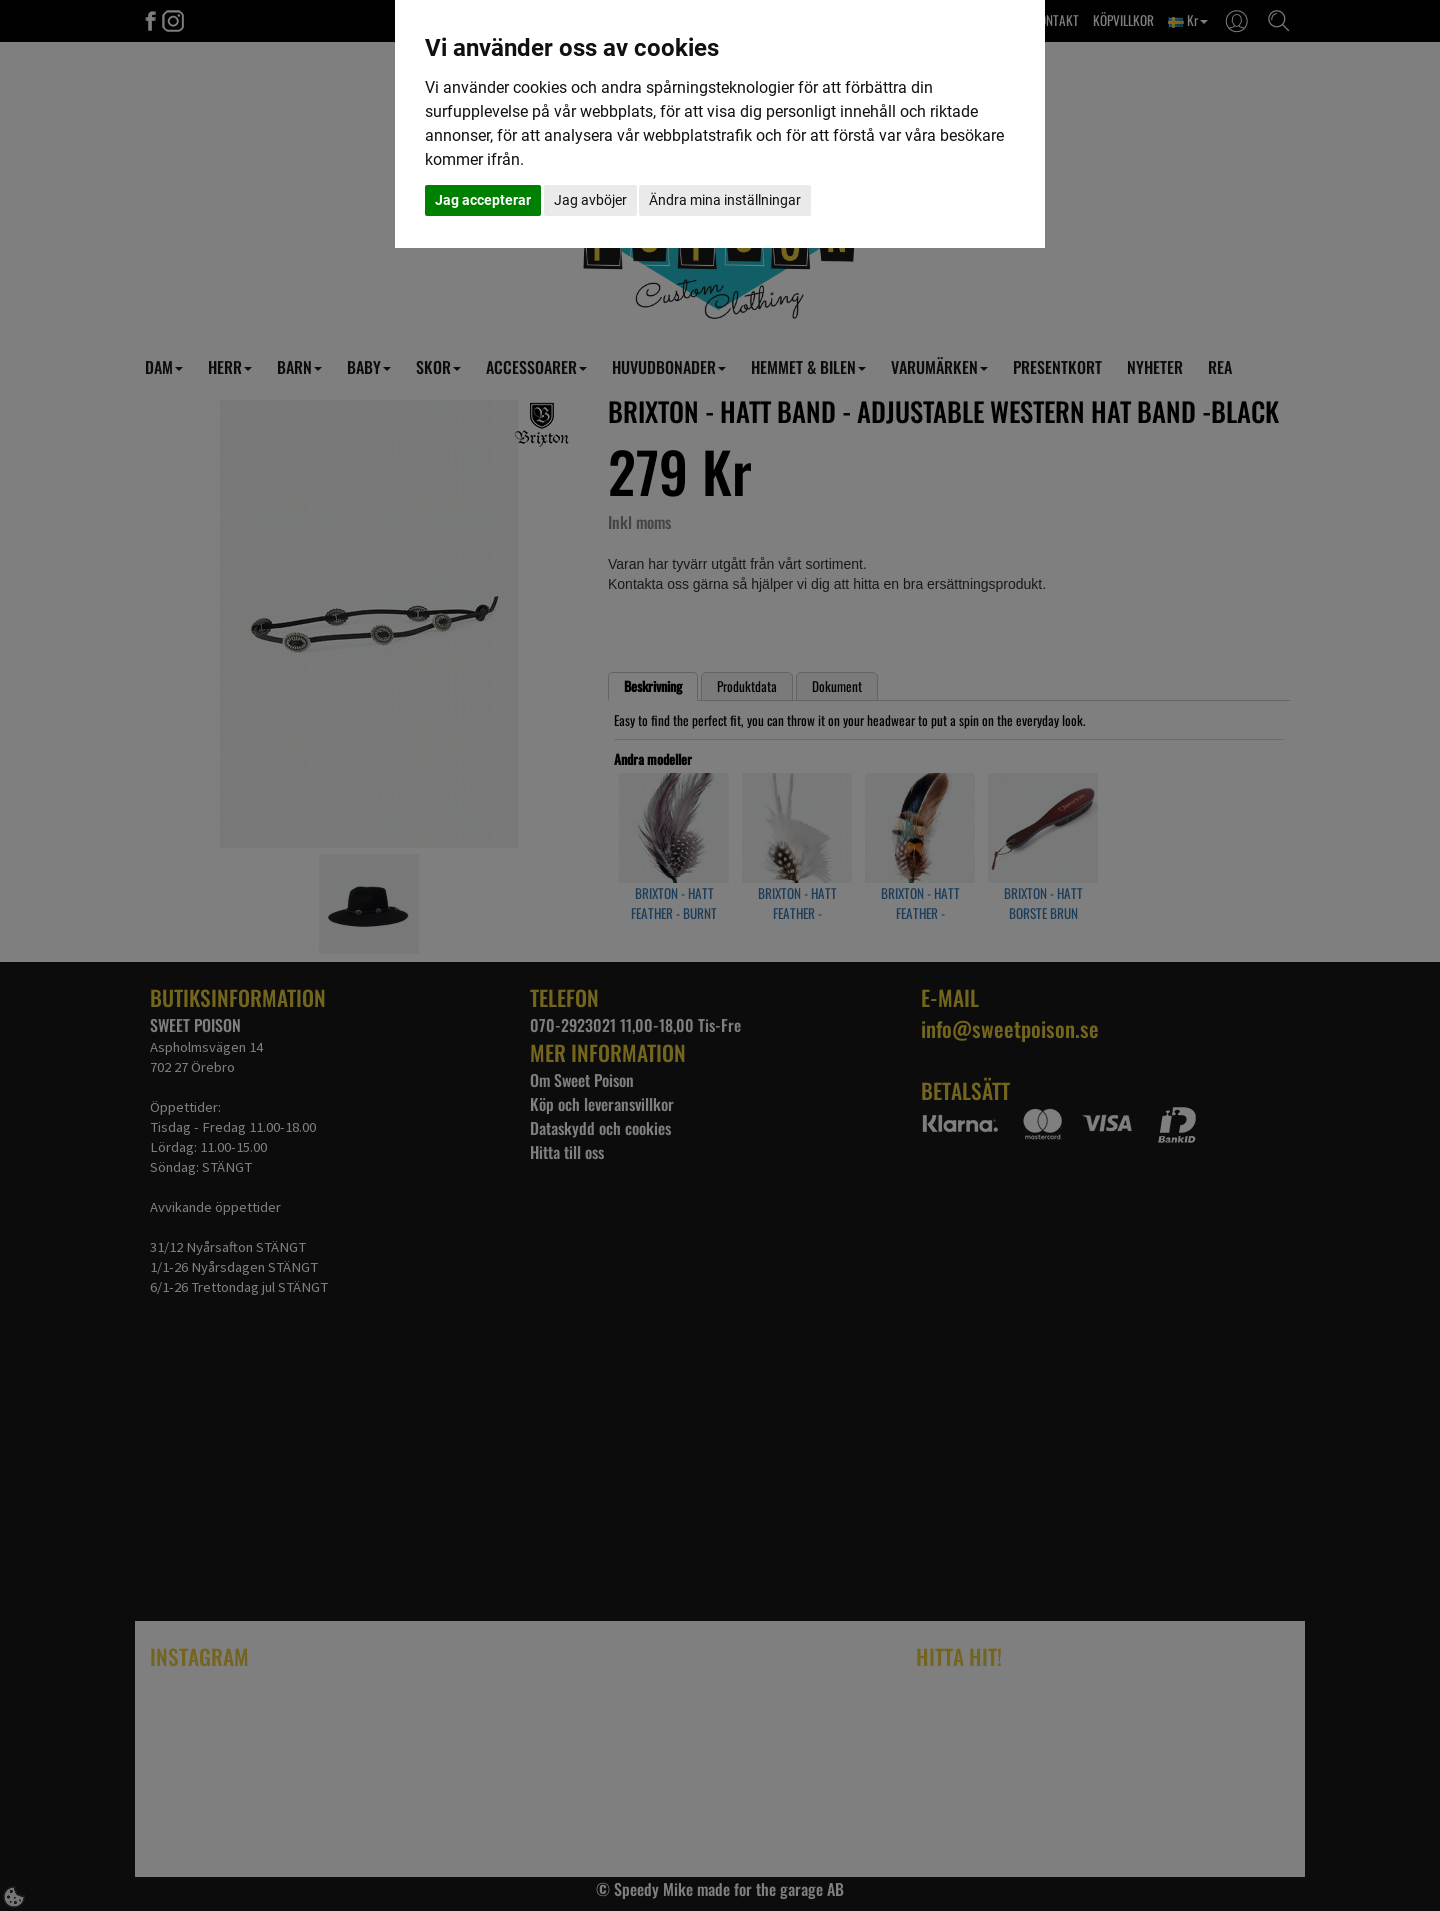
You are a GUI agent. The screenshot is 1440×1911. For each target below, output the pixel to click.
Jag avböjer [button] (590, 200)
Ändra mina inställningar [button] (725, 200)
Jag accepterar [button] (483, 200)
